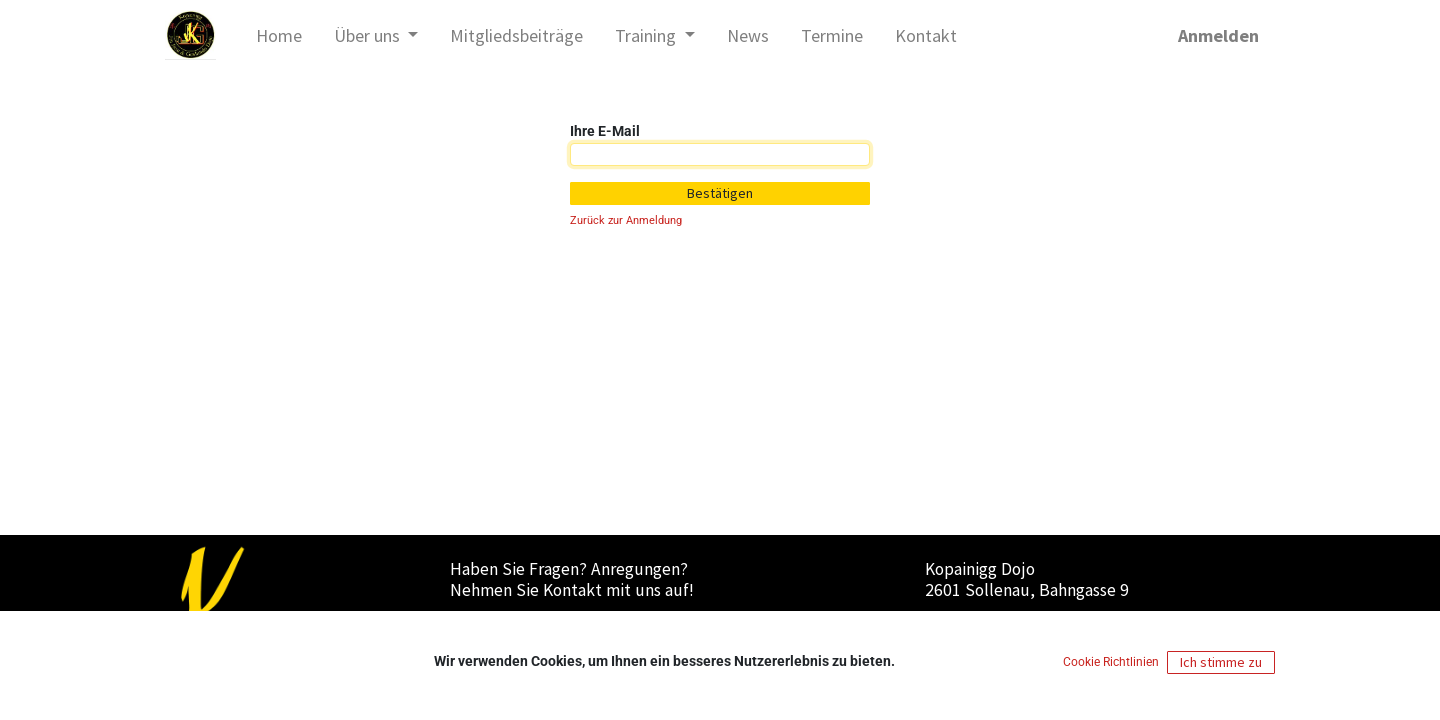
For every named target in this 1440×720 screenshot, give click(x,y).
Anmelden (1218, 35)
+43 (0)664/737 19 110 (548, 669)
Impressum (960, 627)
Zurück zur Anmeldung (626, 220)
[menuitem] (279, 35)
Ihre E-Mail (605, 131)
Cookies (1175, 627)
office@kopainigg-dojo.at (554, 648)
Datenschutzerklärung (1074, 627)
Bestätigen (720, 193)
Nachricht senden (530, 627)
